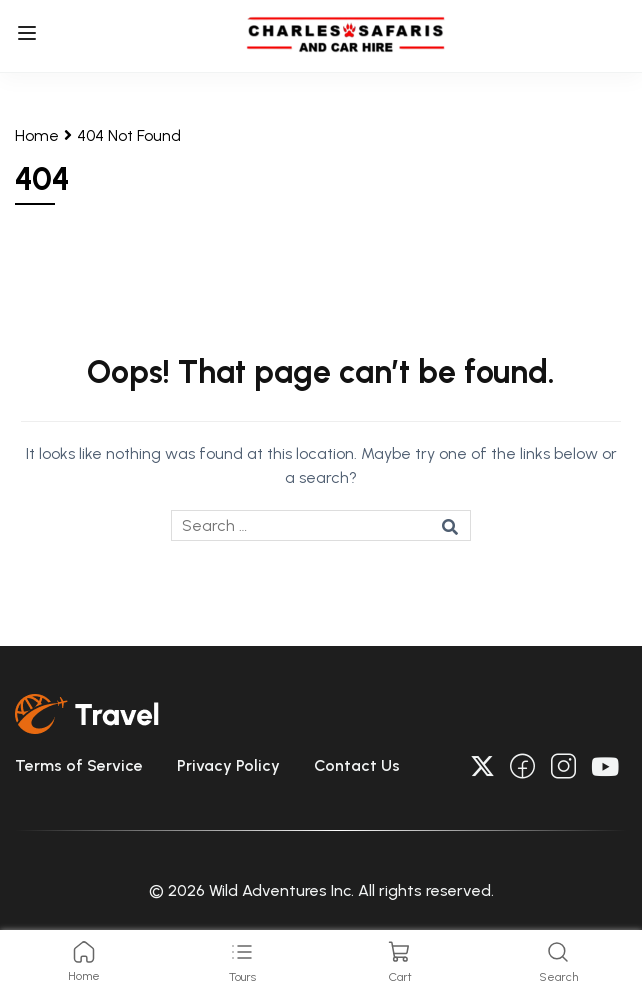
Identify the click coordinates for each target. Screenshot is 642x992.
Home (37, 135)
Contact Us (357, 765)
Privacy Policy (228, 765)
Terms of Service (79, 765)
